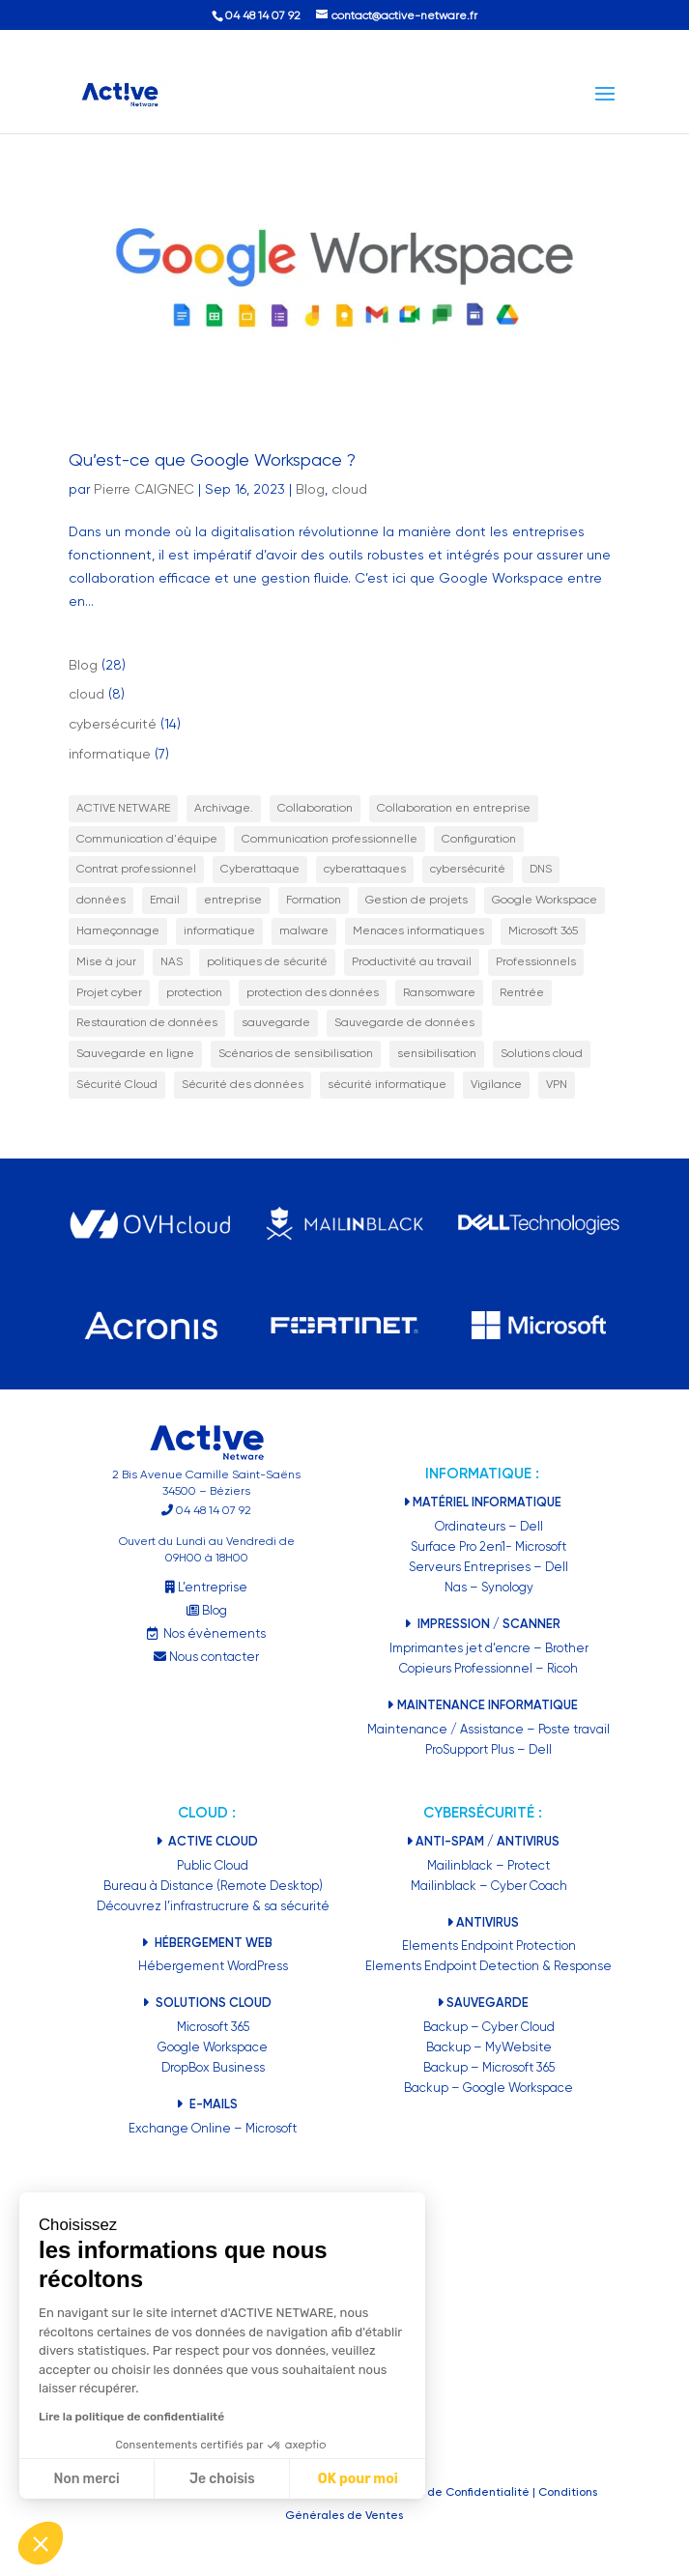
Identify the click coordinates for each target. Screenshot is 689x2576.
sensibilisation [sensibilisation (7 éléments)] (436, 1053)
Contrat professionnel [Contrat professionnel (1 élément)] (136, 868)
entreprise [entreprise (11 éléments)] (233, 899)
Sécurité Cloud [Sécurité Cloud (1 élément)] (117, 1084)
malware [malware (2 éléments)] (304, 930)
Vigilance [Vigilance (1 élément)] (496, 1084)
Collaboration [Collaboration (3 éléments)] (315, 808)
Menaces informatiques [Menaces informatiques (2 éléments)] (418, 930)
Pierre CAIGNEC (144, 489)
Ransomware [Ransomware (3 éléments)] (439, 992)
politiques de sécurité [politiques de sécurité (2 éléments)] (267, 961)
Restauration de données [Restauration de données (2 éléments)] (146, 1022)
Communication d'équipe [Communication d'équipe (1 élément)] (146, 838)
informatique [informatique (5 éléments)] (219, 930)
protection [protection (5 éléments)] (194, 992)
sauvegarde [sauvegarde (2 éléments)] (276, 1022)
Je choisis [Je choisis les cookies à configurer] (222, 2479)
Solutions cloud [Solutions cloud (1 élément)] (542, 1053)
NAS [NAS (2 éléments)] (171, 961)
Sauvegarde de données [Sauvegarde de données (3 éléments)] (404, 1022)
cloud (349, 489)
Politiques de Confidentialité (450, 2492)
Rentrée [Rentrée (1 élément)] (522, 992)
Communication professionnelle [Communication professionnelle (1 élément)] (329, 838)
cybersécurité (113, 723)
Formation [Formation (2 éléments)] (313, 899)
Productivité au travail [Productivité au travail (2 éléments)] (412, 961)
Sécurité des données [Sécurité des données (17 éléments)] (242, 1084)
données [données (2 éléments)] (101, 899)
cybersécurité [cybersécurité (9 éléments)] (467, 868)
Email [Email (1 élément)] (165, 899)
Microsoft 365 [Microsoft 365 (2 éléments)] (543, 930)
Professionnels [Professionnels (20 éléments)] (536, 961)
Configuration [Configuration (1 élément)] (479, 838)
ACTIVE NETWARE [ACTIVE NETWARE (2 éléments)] (123, 808)
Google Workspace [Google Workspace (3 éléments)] (544, 899)
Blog (310, 489)
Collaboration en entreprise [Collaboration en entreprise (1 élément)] (454, 808)
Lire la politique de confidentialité (131, 2416)
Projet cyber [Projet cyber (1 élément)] (109, 992)
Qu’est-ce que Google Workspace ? (212, 459)
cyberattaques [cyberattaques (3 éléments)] (365, 868)
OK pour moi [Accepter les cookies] (358, 2479)
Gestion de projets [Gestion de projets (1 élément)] (416, 899)
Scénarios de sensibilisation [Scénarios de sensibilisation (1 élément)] (295, 1053)
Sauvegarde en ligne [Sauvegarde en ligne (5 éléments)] (135, 1053)
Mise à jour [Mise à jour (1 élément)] (106, 961)
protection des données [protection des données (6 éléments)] (312, 992)
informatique (110, 753)
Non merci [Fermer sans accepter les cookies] (86, 2479)
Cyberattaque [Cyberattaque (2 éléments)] (260, 868)
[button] (40, 2543)
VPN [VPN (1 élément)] (556, 1084)
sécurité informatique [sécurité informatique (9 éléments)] (387, 1084)
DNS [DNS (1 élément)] (541, 868)
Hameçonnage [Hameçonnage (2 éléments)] (117, 930)
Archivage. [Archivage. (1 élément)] (223, 808)
